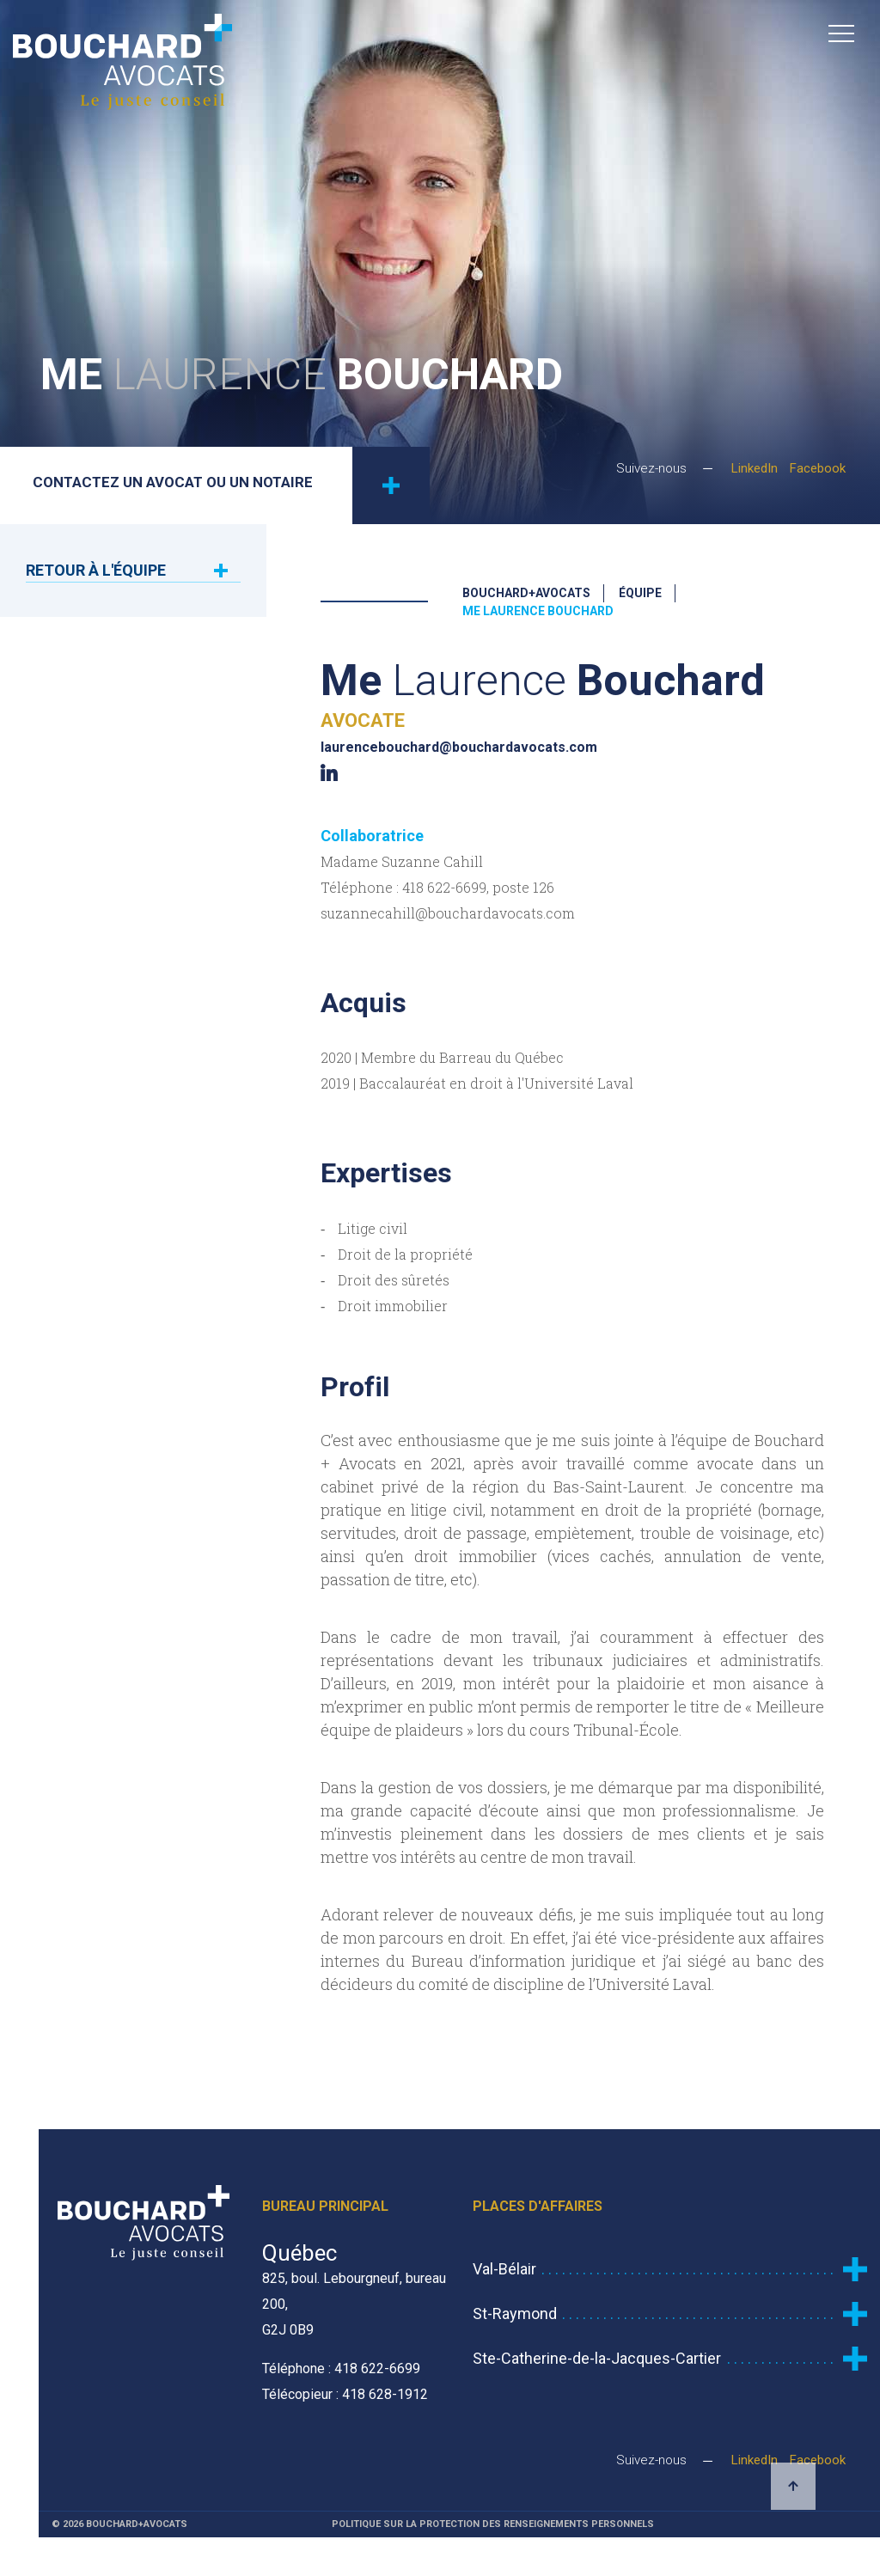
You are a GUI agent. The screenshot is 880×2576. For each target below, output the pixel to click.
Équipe (640, 593)
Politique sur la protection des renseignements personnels (493, 2524)
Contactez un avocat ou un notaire (232, 485)
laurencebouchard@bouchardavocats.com (459, 747)
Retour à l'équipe (96, 570)
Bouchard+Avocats (526, 593)
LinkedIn (754, 471)
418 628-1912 (385, 2394)
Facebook (818, 471)
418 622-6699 (444, 887)
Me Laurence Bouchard (538, 611)
